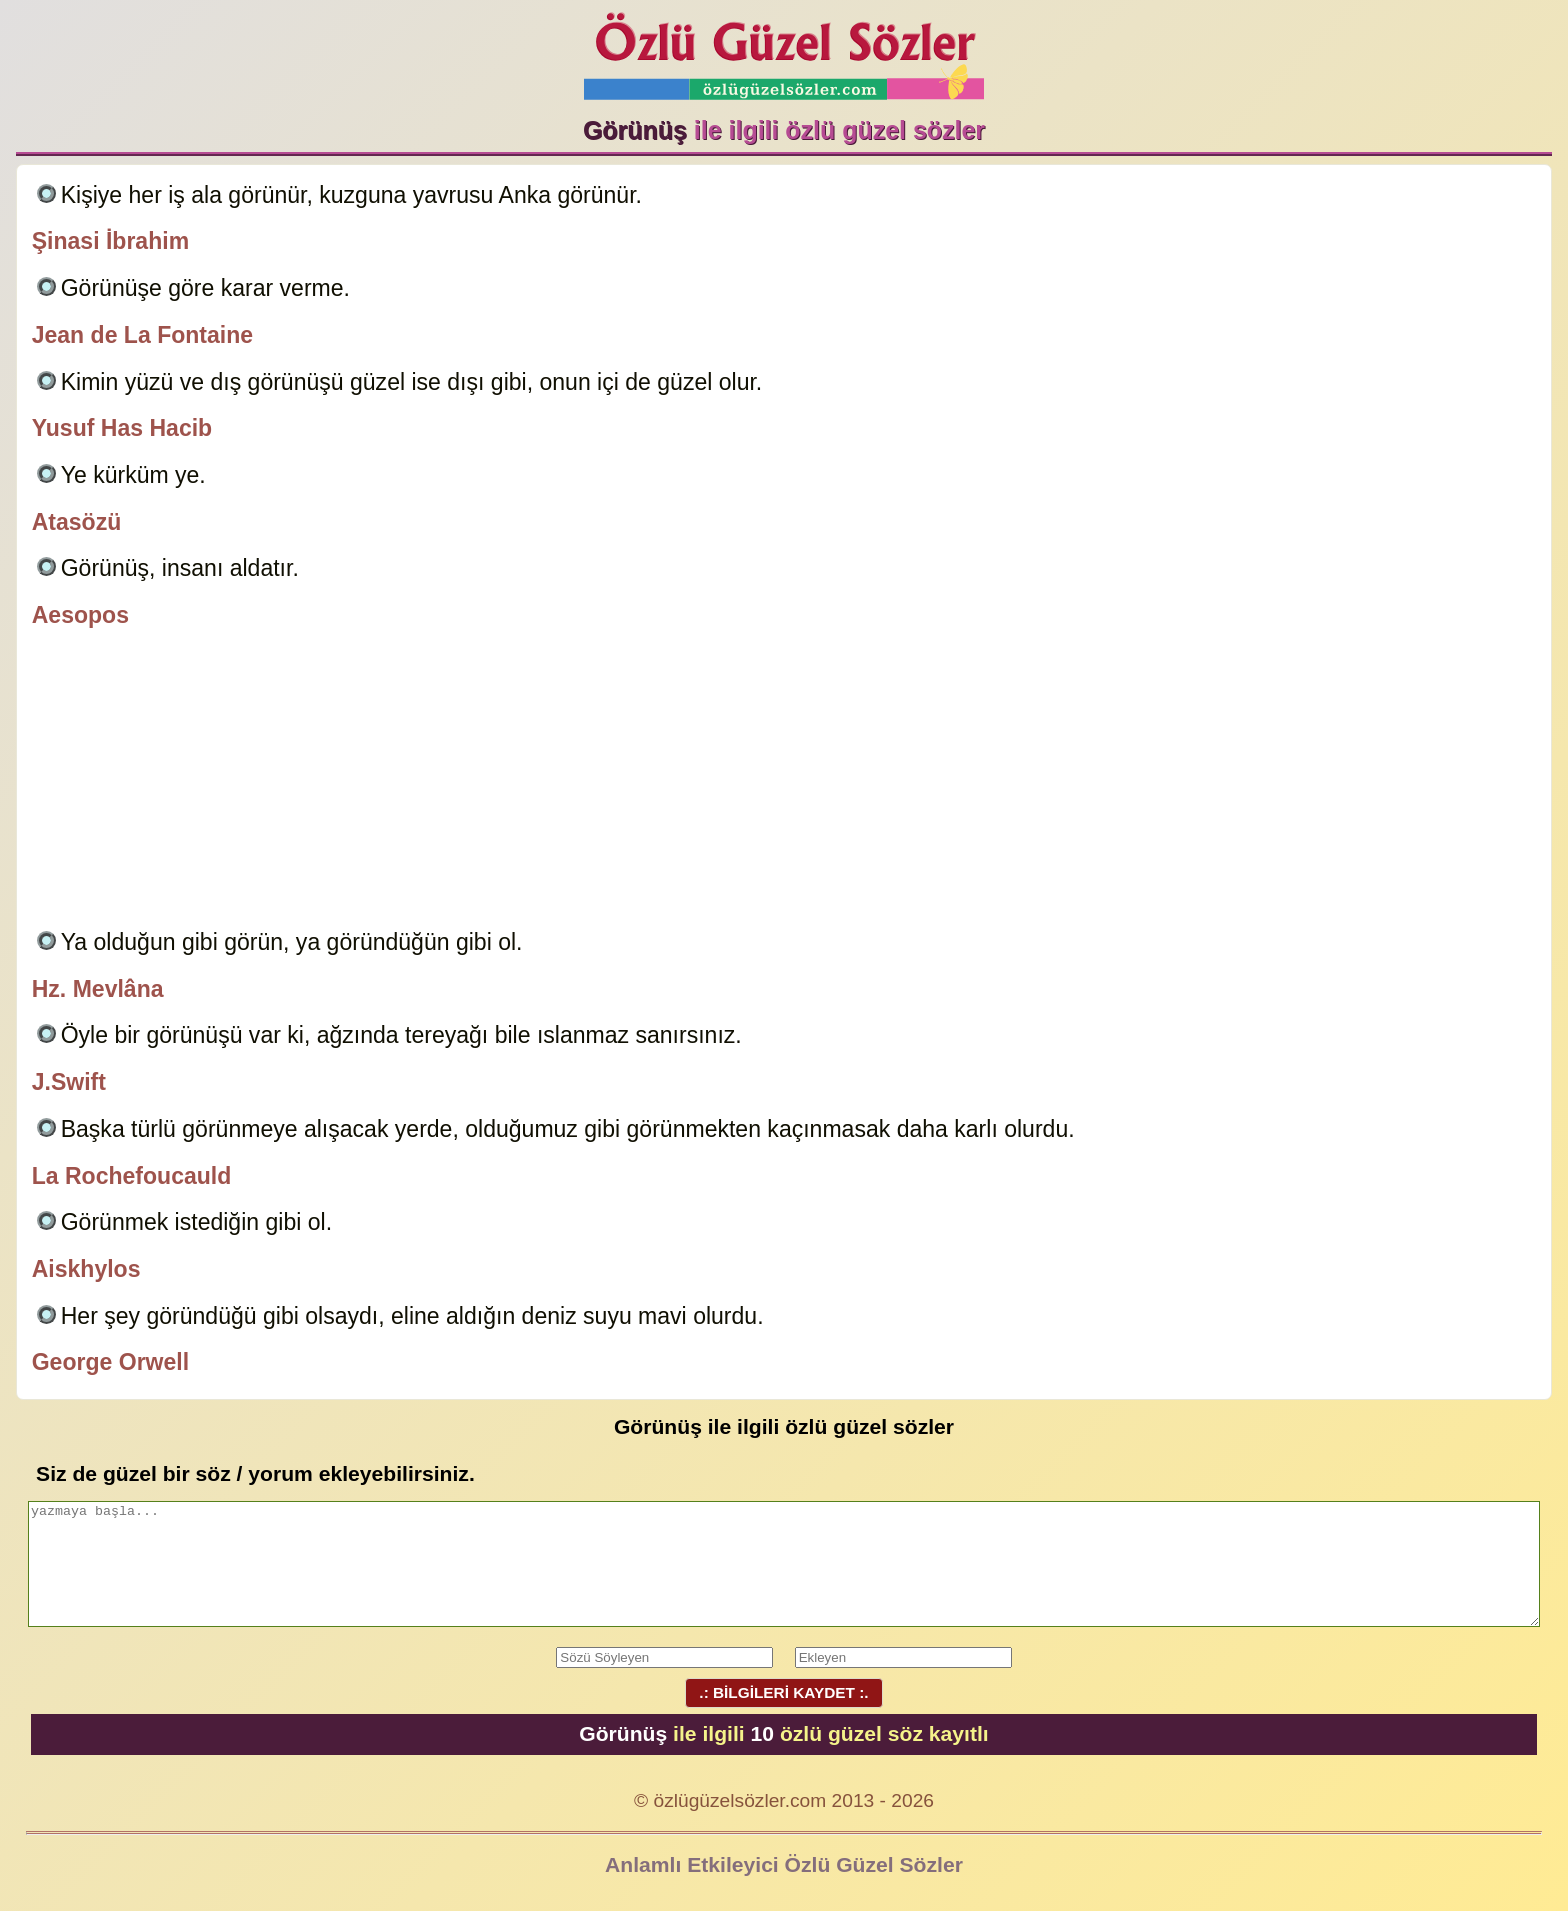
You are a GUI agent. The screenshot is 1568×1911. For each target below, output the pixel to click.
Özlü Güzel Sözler (784, 50)
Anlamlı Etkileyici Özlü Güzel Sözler (784, 1864)
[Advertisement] (784, 782)
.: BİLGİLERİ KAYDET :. (784, 1692)
